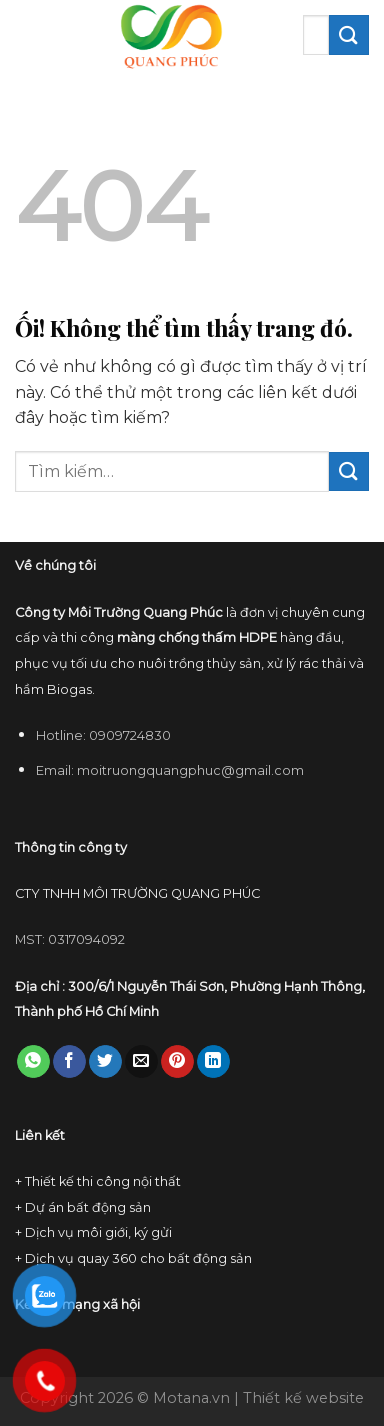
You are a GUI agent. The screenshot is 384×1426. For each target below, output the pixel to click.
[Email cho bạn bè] (141, 1062)
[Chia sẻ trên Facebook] (69, 1062)
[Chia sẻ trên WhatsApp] (33, 1062)
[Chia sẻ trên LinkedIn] (213, 1062)
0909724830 (130, 735)
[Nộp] (349, 34)
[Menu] (27, 34)
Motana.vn (191, 1398)
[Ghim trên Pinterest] (177, 1062)
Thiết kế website (303, 1398)
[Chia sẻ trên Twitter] (105, 1062)
